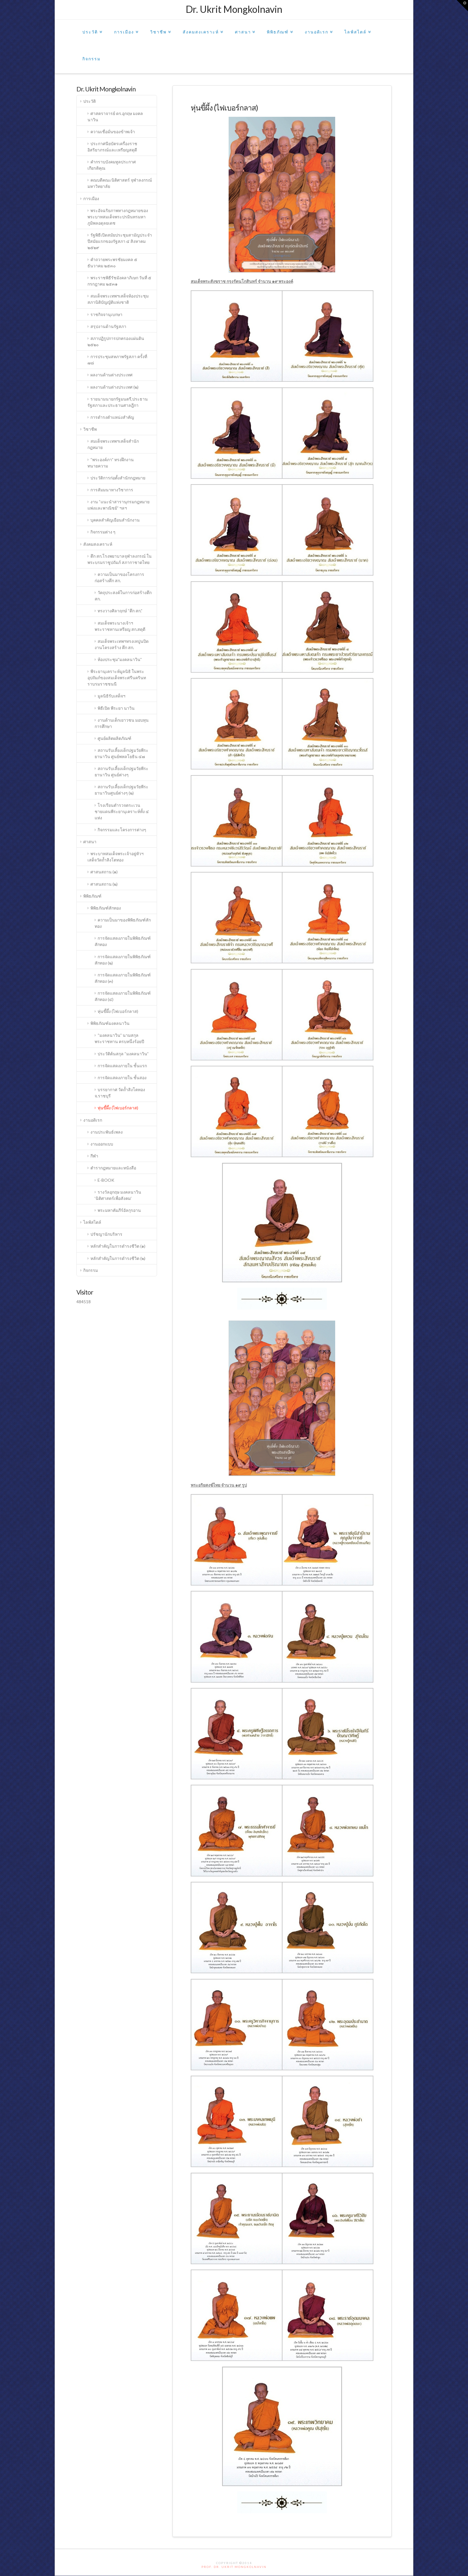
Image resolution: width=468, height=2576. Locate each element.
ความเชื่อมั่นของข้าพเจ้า (112, 131)
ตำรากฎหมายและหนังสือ (113, 1167)
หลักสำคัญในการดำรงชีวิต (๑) (117, 1246)
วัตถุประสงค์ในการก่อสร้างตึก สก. (123, 595)
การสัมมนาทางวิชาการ (111, 489)
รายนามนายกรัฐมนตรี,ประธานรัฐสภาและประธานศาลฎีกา (117, 402)
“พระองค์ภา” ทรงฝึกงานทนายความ (110, 462)
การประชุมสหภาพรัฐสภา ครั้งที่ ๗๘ (117, 359)
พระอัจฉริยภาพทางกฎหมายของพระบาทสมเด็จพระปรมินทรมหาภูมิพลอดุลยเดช (117, 217)
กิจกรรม (91, 58)
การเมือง (125, 27)
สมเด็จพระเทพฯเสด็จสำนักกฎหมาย (113, 444)
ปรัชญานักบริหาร (106, 1234)
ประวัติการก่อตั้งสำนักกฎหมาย (117, 477)
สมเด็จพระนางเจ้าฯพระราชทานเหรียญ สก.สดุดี (120, 626)
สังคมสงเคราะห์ (202, 27)
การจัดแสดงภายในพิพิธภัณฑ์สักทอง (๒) (123, 959)
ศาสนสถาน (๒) (104, 884)
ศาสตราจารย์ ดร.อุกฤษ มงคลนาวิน (115, 116)
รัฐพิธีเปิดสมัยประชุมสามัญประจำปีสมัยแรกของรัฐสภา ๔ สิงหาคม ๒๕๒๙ (119, 241)
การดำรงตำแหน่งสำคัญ (112, 417)
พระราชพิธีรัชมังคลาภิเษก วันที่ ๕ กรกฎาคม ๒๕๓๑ (119, 280)
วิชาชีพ (159, 27)
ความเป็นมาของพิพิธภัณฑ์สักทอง (123, 923)
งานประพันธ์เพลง (106, 1131)
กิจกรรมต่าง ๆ (103, 531)
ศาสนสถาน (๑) (104, 871)
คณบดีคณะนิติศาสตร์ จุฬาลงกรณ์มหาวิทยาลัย (119, 183)
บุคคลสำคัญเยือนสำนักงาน (115, 519)
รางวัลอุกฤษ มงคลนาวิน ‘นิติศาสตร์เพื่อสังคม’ (118, 1195)
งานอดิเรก (318, 27)
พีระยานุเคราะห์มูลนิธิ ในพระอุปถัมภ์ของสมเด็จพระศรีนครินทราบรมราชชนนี (116, 677)
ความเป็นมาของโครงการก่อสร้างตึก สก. (119, 577)
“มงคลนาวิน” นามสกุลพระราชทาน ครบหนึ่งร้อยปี (119, 1038)
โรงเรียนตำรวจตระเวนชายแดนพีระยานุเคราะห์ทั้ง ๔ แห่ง (122, 811)
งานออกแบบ (101, 1143)
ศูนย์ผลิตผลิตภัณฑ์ (114, 738)
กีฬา (94, 1155)
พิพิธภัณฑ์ (279, 27)
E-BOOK (106, 1180)
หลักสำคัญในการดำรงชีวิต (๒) (117, 1258)
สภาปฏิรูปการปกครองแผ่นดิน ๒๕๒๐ (115, 341)
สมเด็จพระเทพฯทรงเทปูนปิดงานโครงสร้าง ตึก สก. (122, 644)
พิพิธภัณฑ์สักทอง (105, 907)
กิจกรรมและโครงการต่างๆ (122, 829)
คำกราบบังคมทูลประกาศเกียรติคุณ (111, 165)
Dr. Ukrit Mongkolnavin (234, 9)
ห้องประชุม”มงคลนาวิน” (120, 659)
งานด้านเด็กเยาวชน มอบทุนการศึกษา (122, 723)
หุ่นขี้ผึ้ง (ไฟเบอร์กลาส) (118, 1011)
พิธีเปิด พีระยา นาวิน (116, 708)
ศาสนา (244, 27)
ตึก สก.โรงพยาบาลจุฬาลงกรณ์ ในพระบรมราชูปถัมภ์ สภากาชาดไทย (119, 559)
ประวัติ (91, 27)
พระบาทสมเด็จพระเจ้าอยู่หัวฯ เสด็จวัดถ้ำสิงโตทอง (115, 856)
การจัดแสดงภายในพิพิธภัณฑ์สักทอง (123, 941)
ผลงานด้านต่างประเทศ (111, 374)
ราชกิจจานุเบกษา (106, 314)
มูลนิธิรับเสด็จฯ (111, 695)
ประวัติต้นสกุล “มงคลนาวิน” (123, 1053)
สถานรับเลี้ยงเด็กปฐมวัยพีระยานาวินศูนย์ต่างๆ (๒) (122, 789)
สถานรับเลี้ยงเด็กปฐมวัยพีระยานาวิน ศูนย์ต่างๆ (122, 771)
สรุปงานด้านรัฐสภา (108, 326)
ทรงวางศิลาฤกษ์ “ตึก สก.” (120, 610)
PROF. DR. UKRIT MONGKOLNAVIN (234, 2567)
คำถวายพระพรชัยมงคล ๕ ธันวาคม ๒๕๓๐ (112, 262)
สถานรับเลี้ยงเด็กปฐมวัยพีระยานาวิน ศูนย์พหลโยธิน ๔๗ (122, 753)
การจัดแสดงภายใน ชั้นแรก (122, 1065)
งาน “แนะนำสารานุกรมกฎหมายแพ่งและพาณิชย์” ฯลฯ (118, 504)
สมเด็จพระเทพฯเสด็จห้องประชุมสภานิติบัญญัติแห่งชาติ (118, 299)
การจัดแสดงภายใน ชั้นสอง (122, 1077)
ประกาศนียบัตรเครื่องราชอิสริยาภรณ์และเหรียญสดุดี (112, 146)
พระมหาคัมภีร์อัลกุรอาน (119, 1210)
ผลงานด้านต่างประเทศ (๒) (114, 387)
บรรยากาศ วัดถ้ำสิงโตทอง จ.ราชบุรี (120, 1092)
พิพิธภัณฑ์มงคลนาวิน (110, 1023)
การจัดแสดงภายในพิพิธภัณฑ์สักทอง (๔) (123, 996)
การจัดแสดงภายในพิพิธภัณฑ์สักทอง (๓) (123, 978)
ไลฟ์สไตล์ (356, 27)
